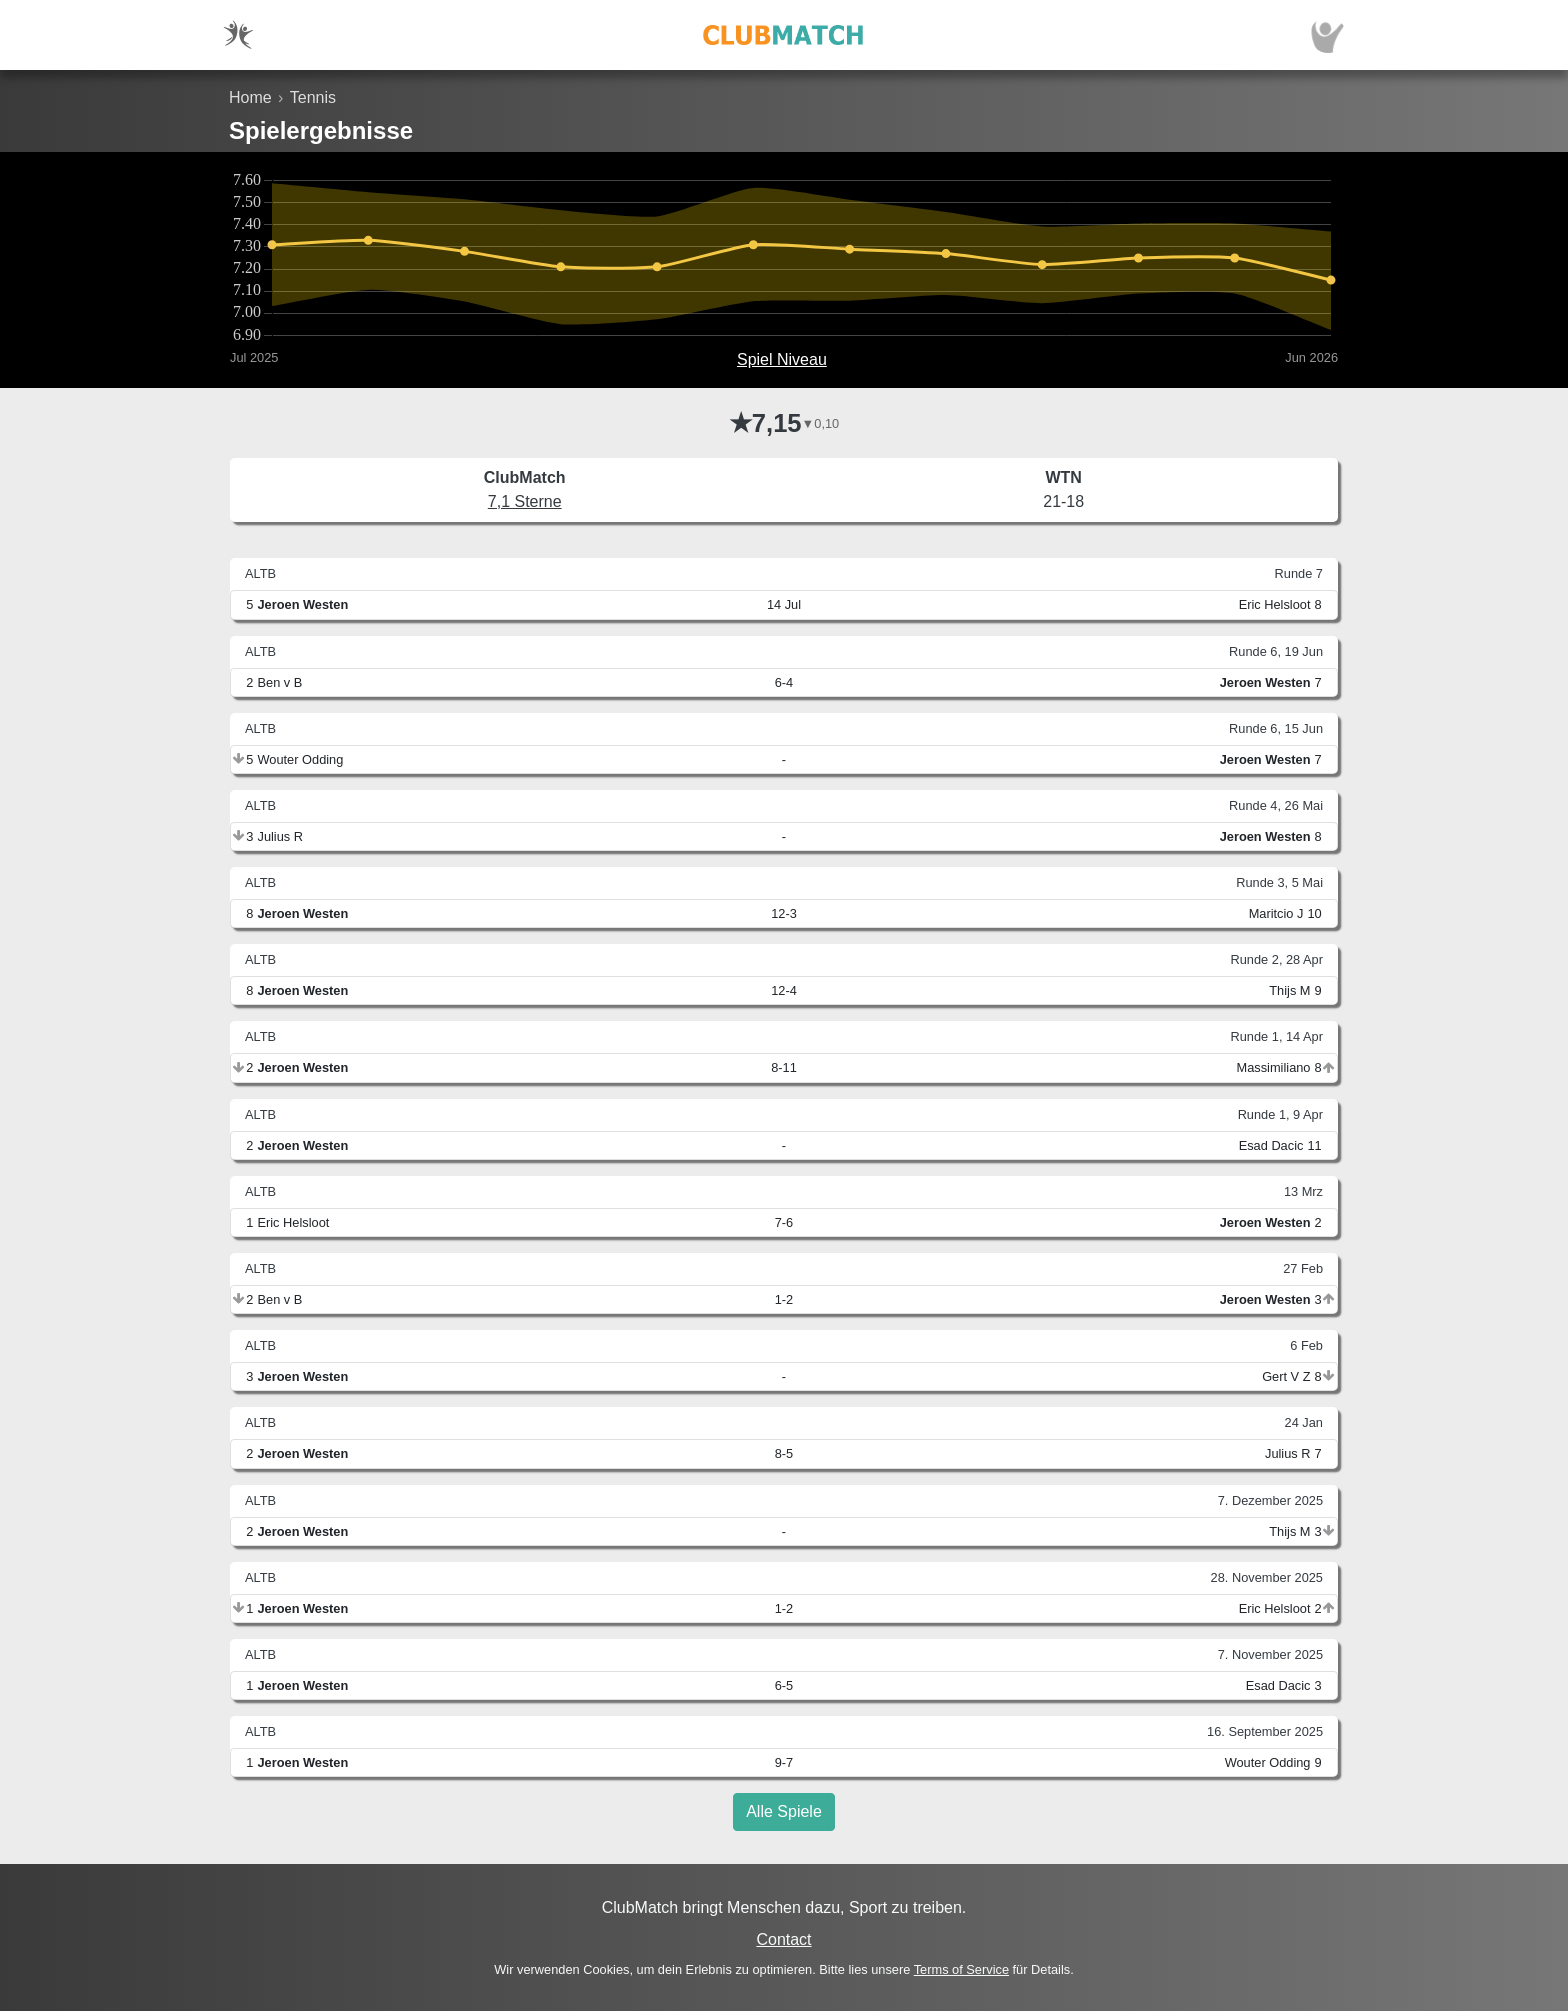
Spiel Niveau (782, 359)
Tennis (313, 97)
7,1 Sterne (525, 501)
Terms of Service (961, 1969)
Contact (783, 1939)
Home (250, 97)
